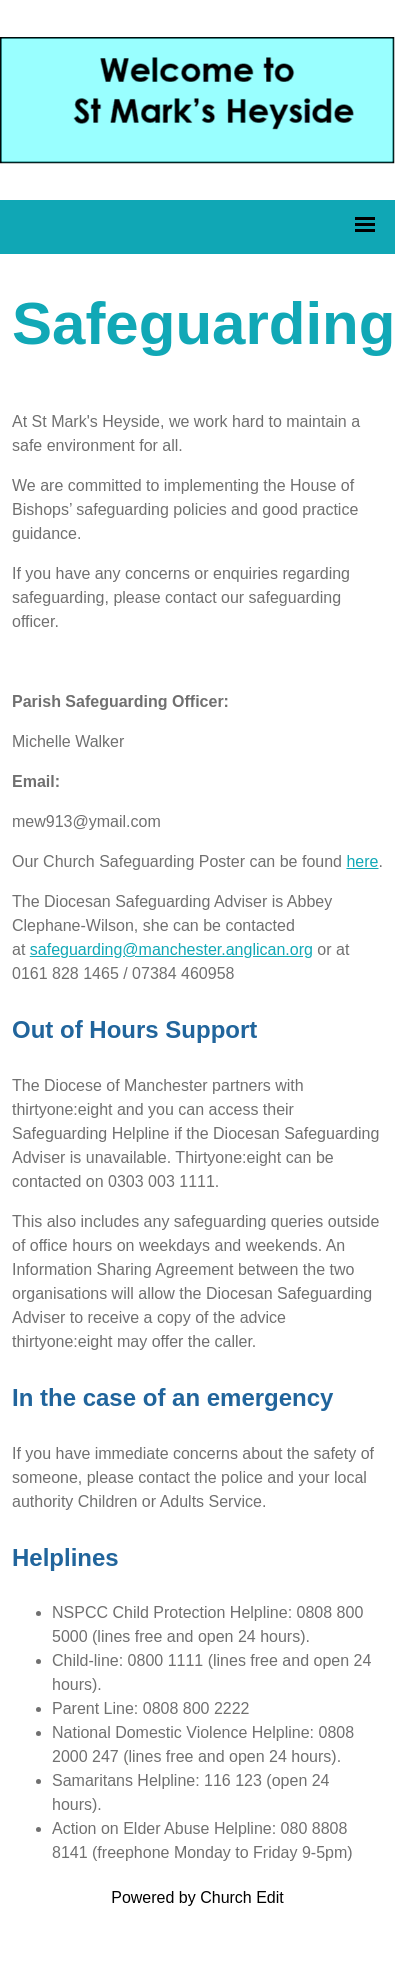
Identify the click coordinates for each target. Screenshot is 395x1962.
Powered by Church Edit (197, 1897)
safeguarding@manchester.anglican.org (171, 949)
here (362, 861)
